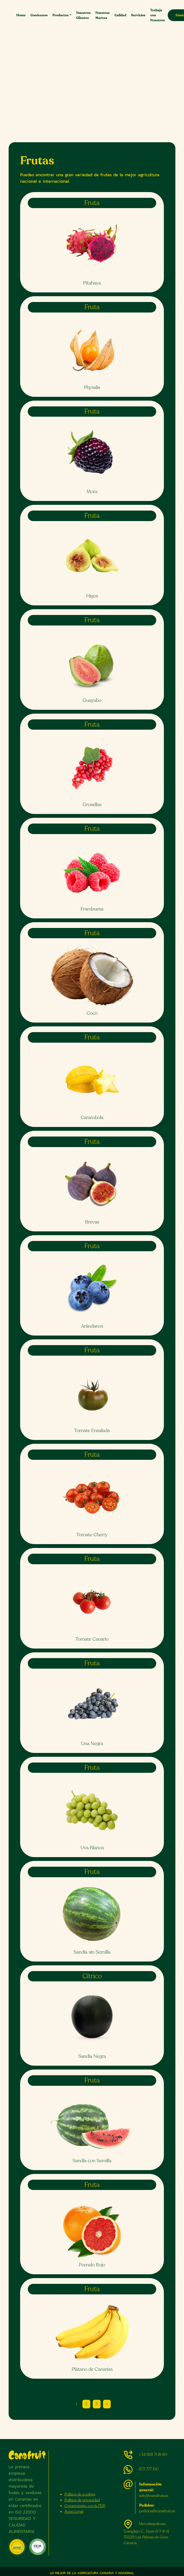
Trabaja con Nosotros (157, 15)
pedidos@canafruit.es (157, 2511)
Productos (60, 15)
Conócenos (39, 15)
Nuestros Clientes (83, 15)
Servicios (138, 15)
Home (21, 15)
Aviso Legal (73, 2511)
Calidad (120, 15)
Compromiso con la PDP (84, 2505)
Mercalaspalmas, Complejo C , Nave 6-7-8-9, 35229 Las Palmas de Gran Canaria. (146, 2533)
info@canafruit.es (153, 2495)
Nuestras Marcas (102, 15)
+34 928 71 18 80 (153, 2454)
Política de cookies (79, 2494)
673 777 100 (148, 2469)
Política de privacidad (82, 2500)
